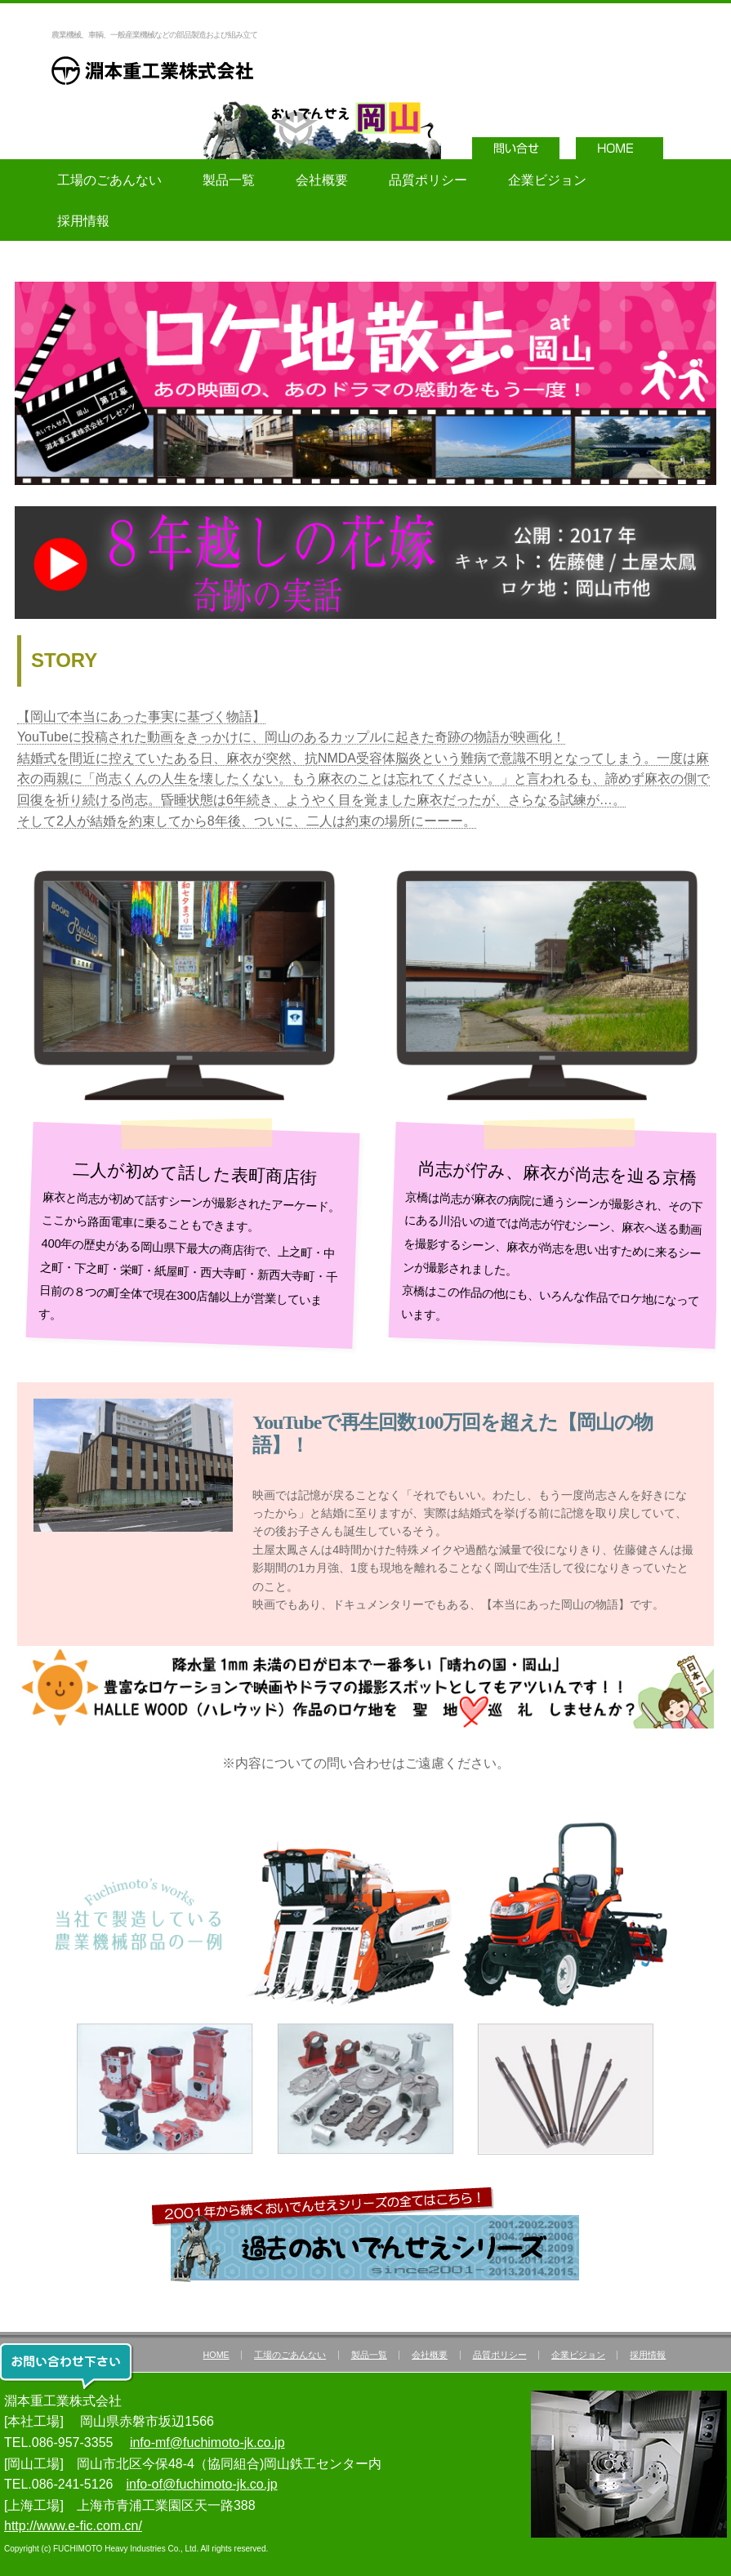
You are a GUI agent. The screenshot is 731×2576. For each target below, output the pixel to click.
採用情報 (83, 221)
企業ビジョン (547, 180)
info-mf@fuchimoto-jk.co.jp (207, 2442)
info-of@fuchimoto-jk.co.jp (201, 2484)
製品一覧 (229, 180)
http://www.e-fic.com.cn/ (73, 2526)
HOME (216, 2355)
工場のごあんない (109, 180)
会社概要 (322, 180)
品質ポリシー (428, 180)
